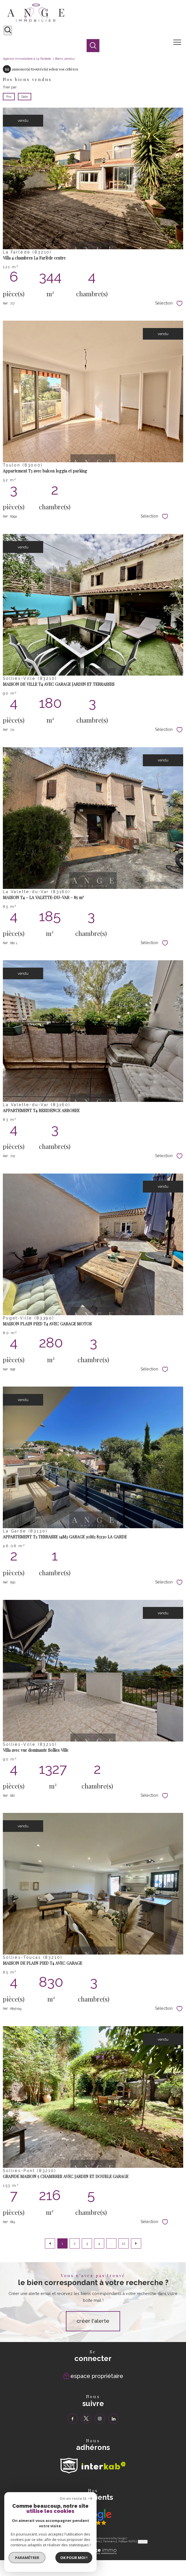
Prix (8, 96)
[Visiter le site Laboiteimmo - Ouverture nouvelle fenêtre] (93, 2553)
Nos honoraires (46, 2541)
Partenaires (109, 2541)
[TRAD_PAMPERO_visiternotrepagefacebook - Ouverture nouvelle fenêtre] (73, 2419)
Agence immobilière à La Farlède (27, 58)
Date (24, 96)
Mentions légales (81, 2541)
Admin (97, 2541)
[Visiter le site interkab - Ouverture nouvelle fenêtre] (103, 2465)
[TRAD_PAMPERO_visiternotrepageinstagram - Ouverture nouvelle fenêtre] (100, 2419)
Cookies (142, 2541)
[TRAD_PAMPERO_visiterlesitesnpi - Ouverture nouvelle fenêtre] (69, 2465)
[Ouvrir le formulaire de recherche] (8, 30)
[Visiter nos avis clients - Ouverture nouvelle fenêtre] (93, 2516)
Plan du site (63, 2541)
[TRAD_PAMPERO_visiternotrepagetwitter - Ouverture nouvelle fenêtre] (86, 2419)
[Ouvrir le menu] (179, 42)
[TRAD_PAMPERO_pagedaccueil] (35, 23)
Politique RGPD (126, 2541)
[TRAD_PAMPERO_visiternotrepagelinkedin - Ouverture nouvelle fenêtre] (113, 2419)
